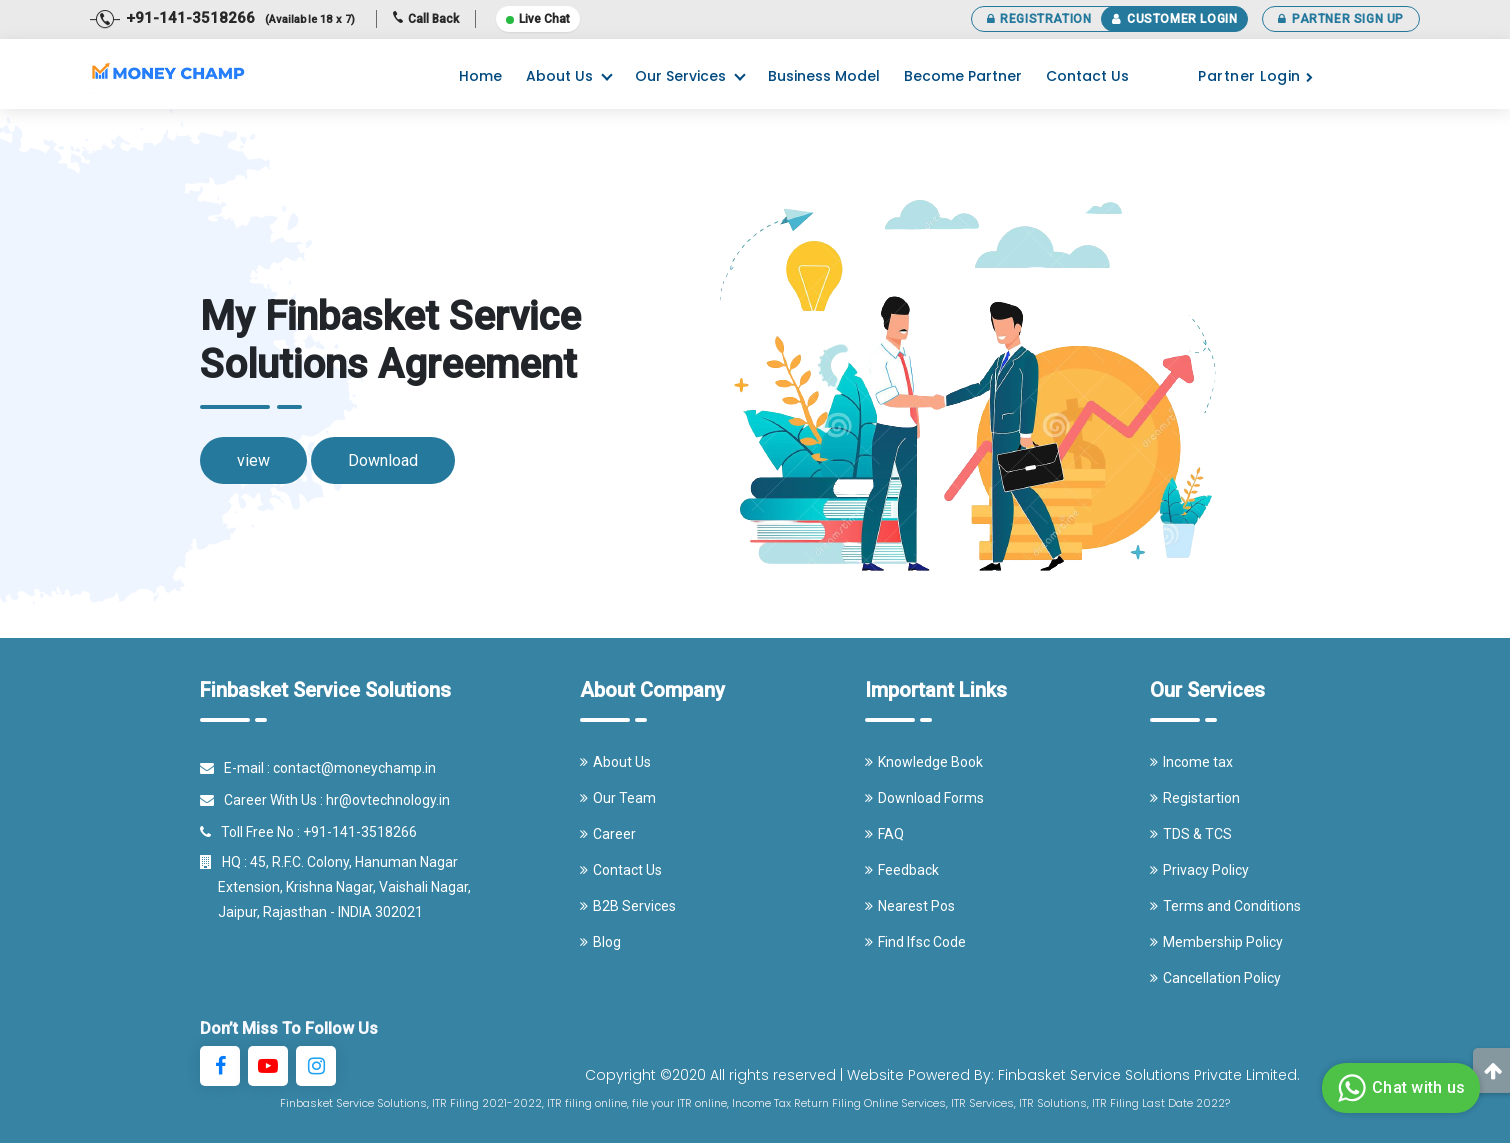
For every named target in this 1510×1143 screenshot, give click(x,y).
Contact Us (1087, 76)
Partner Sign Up (1341, 19)
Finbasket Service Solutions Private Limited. (1149, 1075)
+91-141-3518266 (360, 832)
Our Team (618, 798)
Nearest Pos (910, 906)
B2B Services (628, 906)
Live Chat (538, 19)
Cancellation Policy (1215, 978)
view (253, 460)
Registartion (1195, 798)
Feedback (902, 870)
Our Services (680, 76)
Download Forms (924, 798)
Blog (600, 942)
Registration (1039, 19)
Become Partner (963, 76)
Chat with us (1398, 1088)
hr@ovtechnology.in (388, 800)
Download (383, 460)
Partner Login (1255, 76)
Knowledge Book (924, 762)
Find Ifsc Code (915, 942)
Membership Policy (1216, 942)
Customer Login (1174, 19)
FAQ (884, 834)
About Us (559, 76)
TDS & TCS (1191, 834)
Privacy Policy (1199, 870)
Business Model (824, 76)
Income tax (1191, 762)
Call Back (426, 19)
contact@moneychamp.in (354, 768)
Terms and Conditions (1225, 906)
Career (608, 834)
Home (480, 76)
